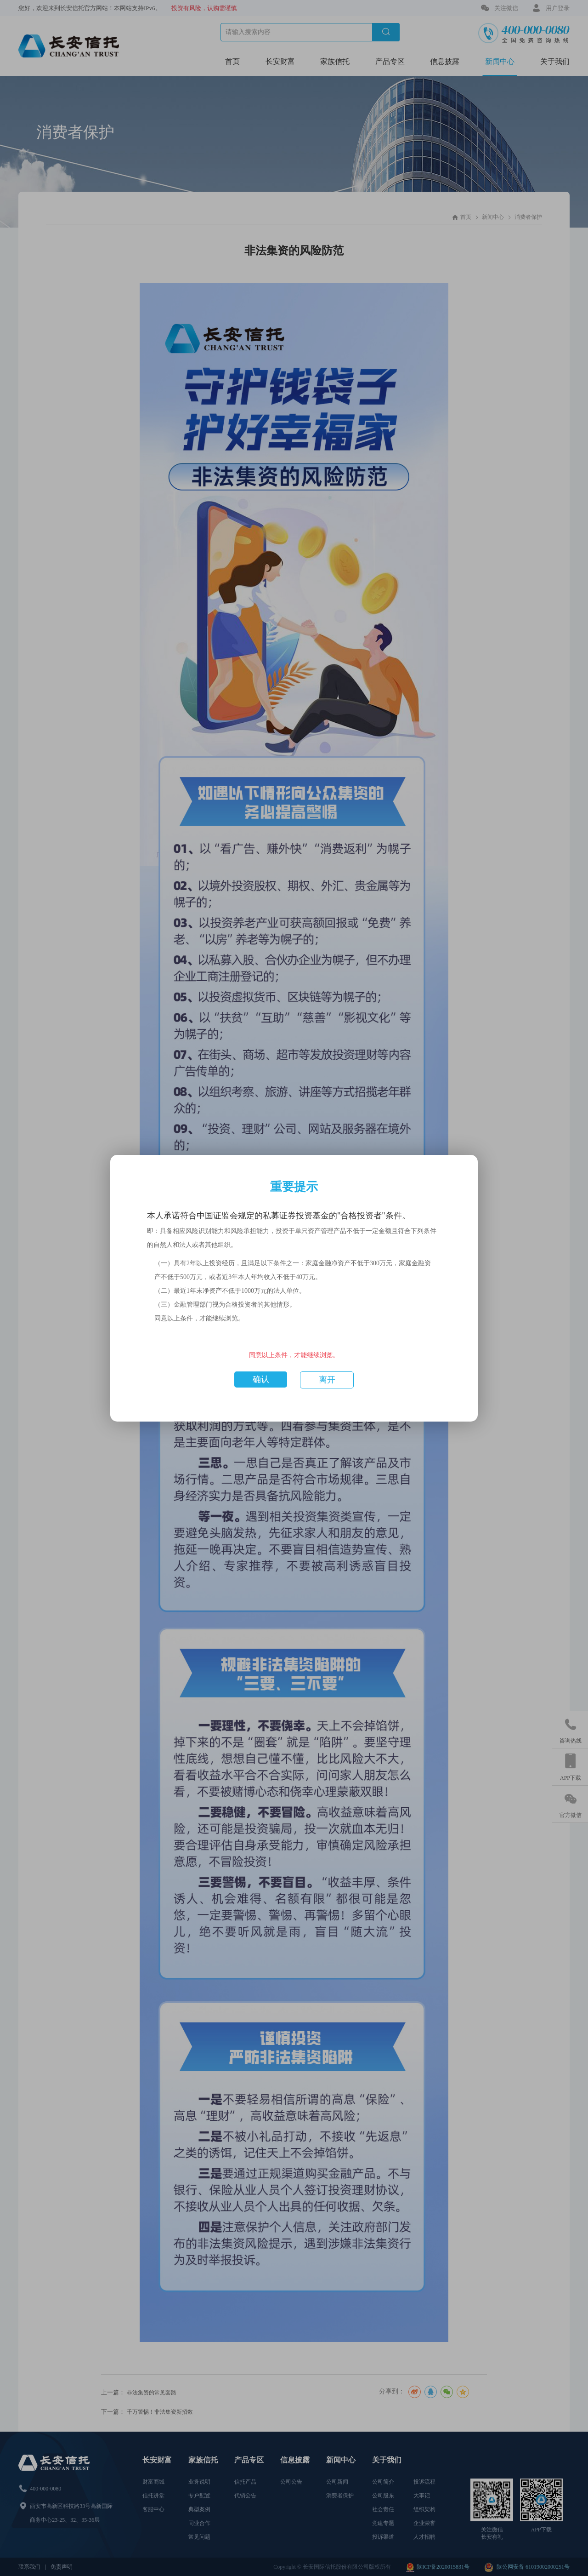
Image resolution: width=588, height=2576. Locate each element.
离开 (327, 1379)
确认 (261, 1379)
